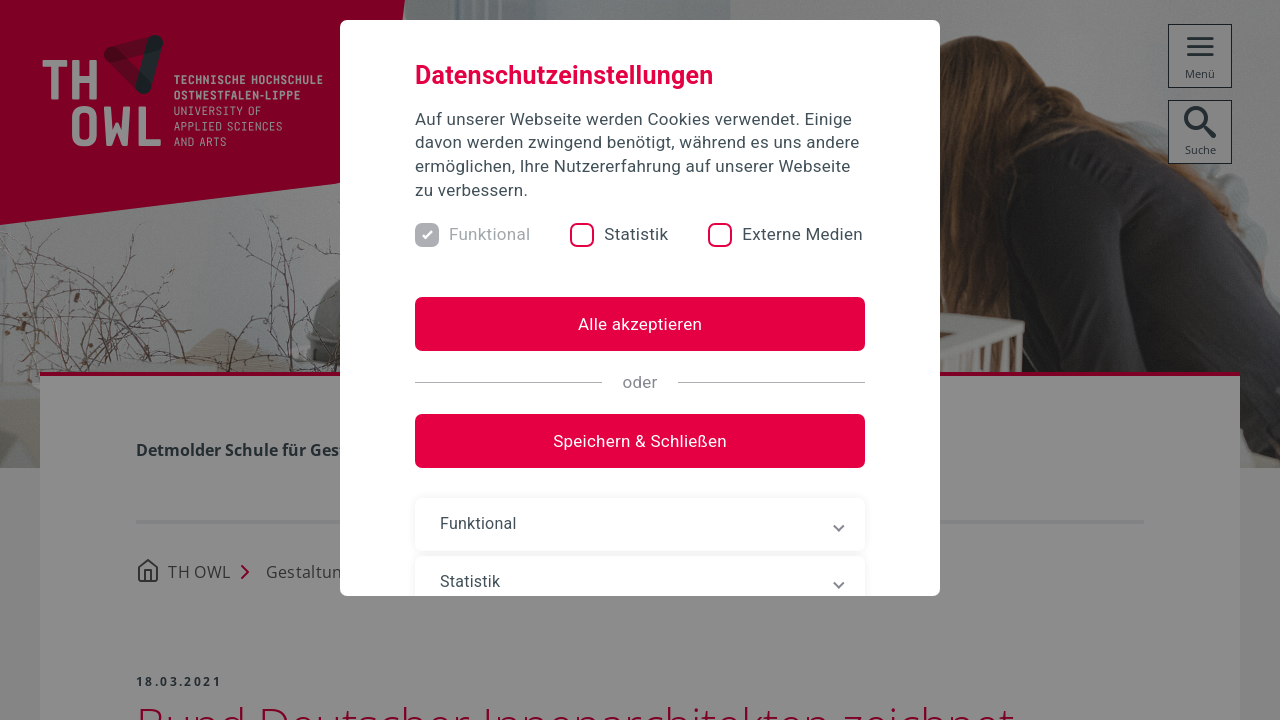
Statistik (636, 234)
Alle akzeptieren (640, 324)
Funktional (489, 234)
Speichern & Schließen (640, 441)
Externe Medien (802, 234)
